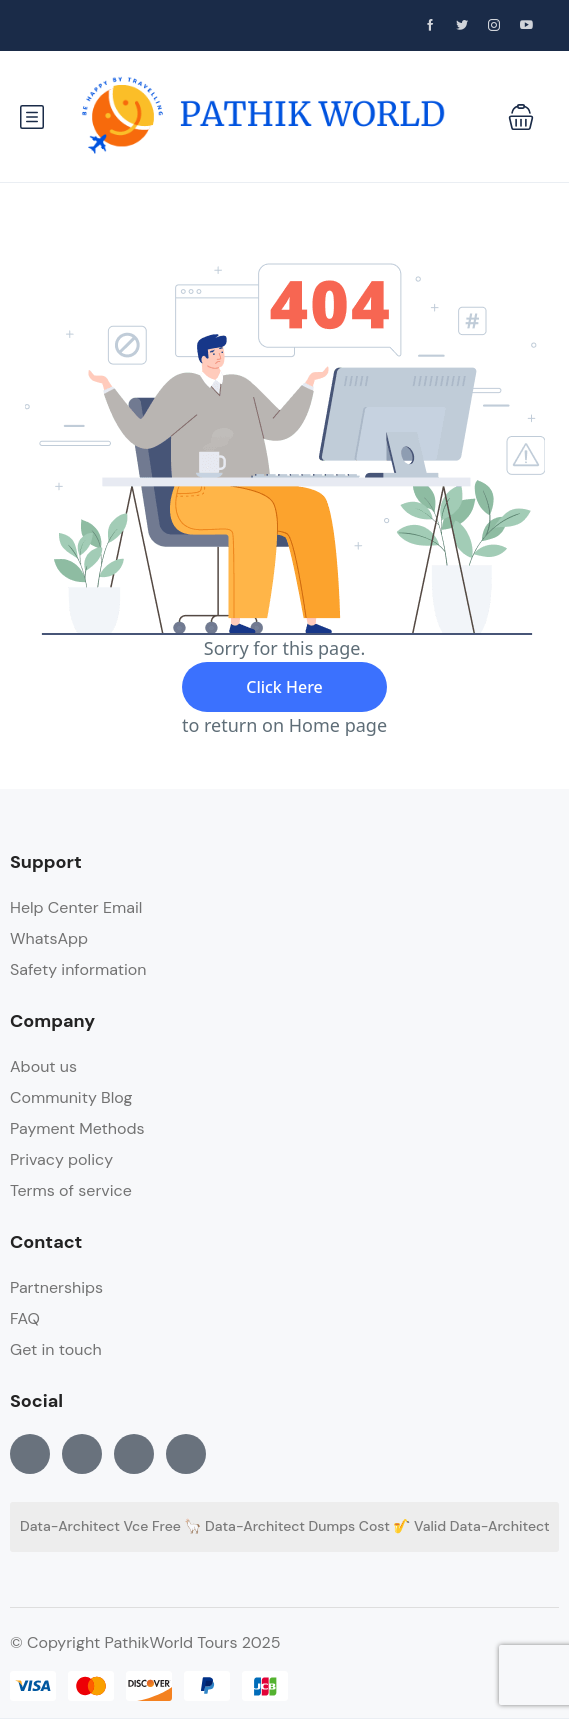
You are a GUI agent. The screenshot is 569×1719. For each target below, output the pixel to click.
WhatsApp (49, 938)
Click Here (284, 687)
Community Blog (71, 1097)
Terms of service (71, 1190)
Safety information (78, 969)
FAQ (25, 1318)
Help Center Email (76, 907)
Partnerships (56, 1287)
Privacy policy (61, 1159)
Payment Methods (77, 1128)
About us (43, 1066)
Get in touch (56, 1349)
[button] (521, 117)
